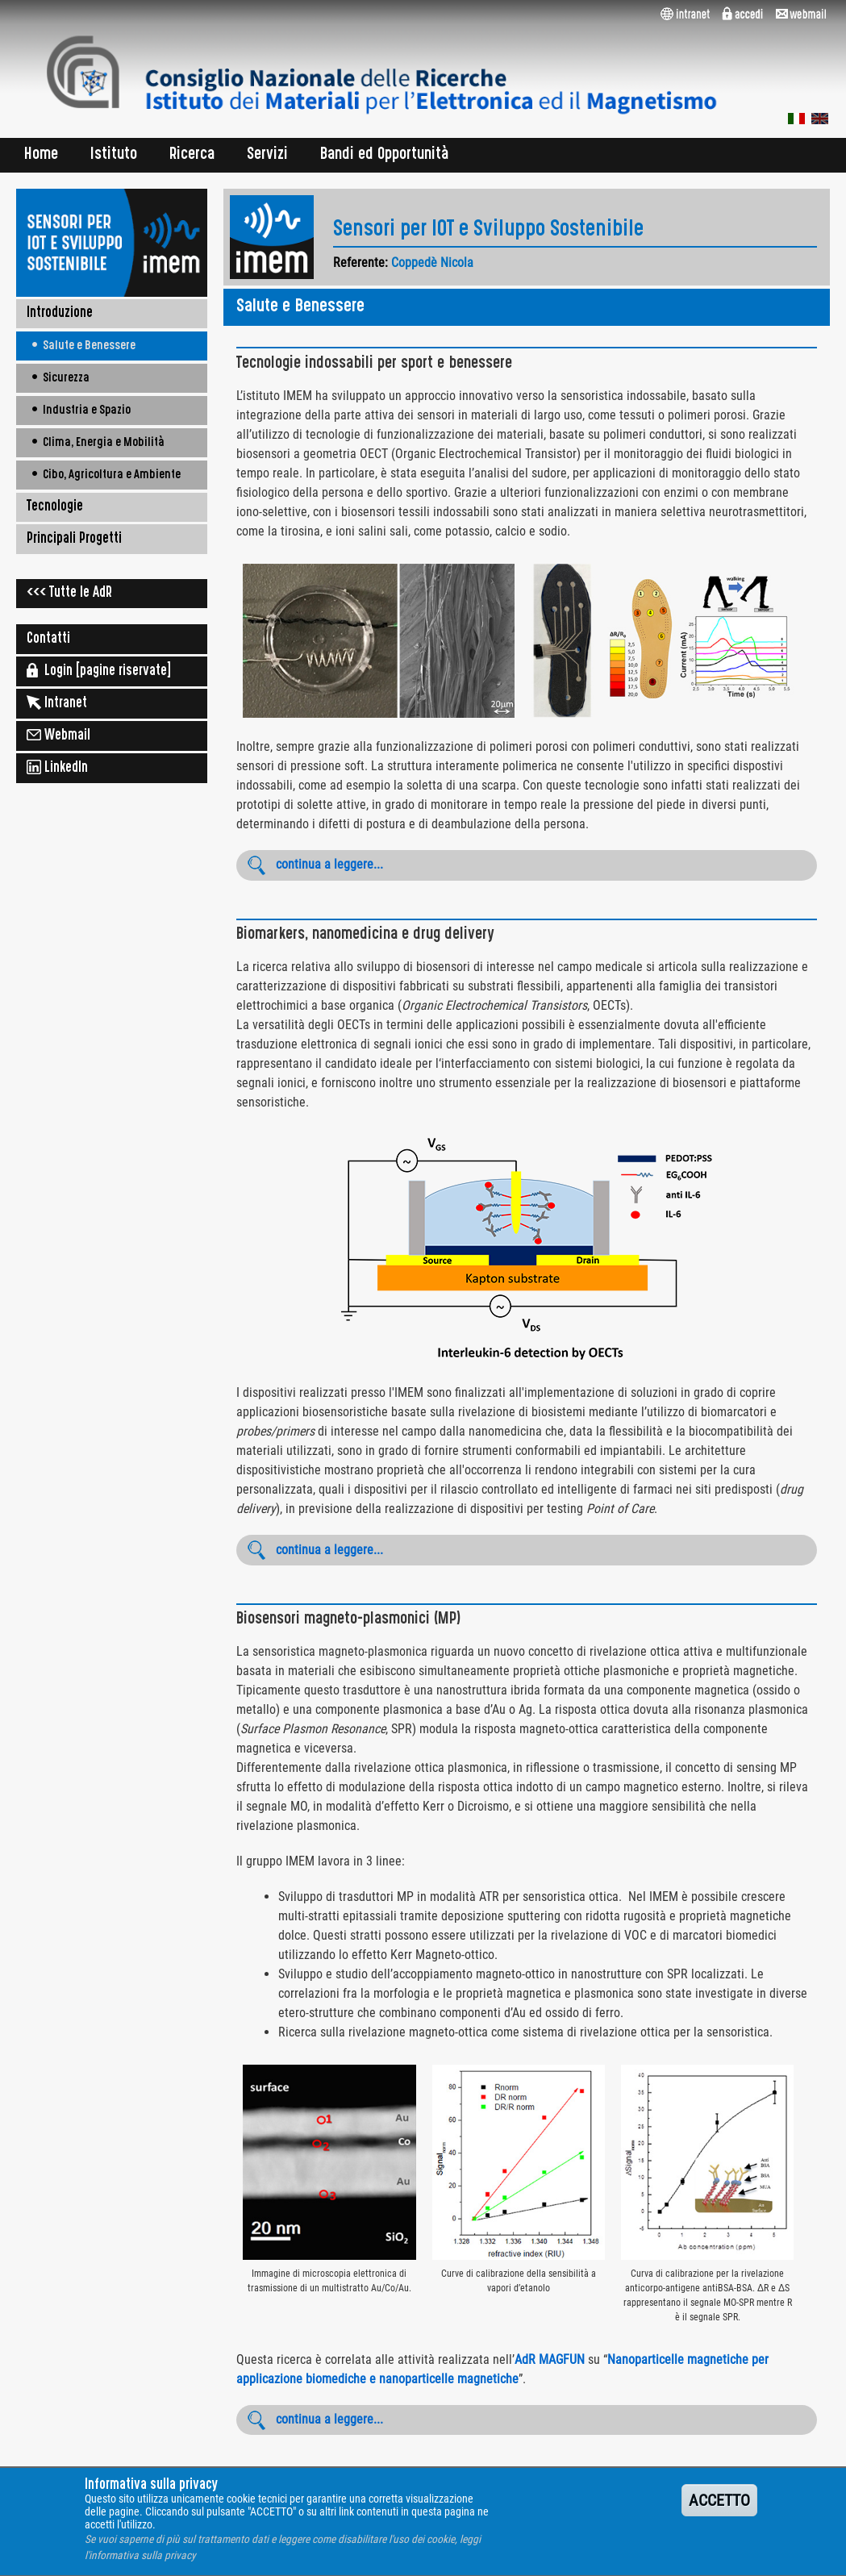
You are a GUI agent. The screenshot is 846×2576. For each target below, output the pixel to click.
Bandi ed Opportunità (384, 155)
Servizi (267, 155)
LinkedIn (57, 767)
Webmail (58, 734)
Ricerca (192, 155)
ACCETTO (719, 2512)
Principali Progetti (74, 539)
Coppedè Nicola (432, 262)
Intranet (57, 702)
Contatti (48, 639)
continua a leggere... (329, 864)
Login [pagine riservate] (99, 670)
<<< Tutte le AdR (69, 593)
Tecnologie (55, 507)
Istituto (113, 155)
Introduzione (60, 314)
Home (41, 155)
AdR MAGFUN (550, 2359)
